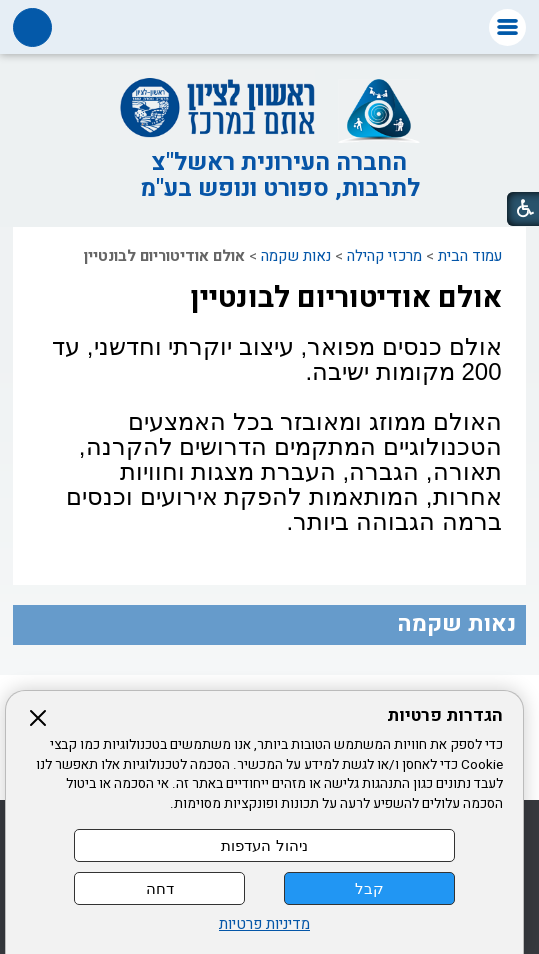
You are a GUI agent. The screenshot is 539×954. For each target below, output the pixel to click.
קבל (369, 888)
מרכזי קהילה (384, 256)
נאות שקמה (296, 256)
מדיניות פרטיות (264, 924)
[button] (507, 27)
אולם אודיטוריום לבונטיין (346, 298)
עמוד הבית (470, 256)
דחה (160, 888)
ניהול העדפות (264, 845)
